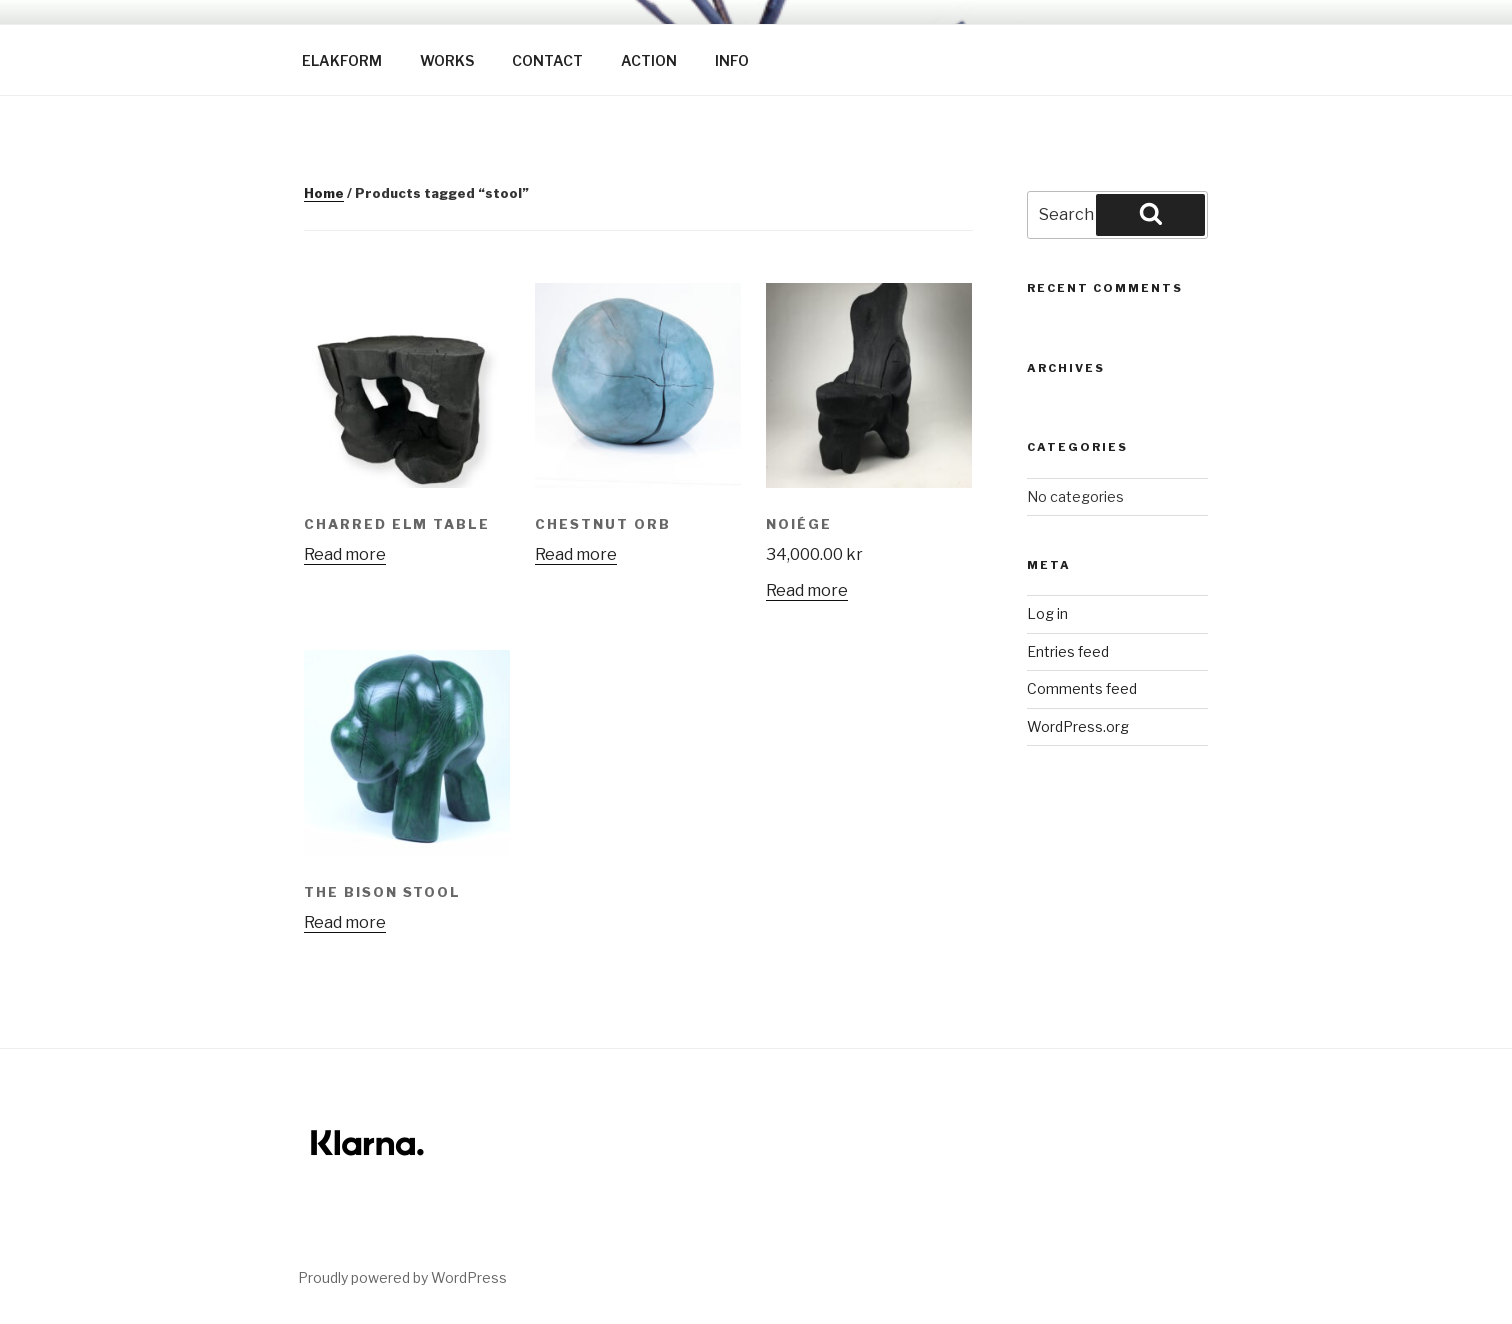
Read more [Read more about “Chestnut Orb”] (576, 554)
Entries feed (1068, 651)
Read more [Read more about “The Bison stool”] (345, 922)
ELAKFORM (342, 60)
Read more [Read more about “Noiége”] (807, 590)
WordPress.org (1078, 726)
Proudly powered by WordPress (402, 1277)
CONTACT (547, 60)
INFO (732, 60)
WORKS (447, 60)
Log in (1047, 613)
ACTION (649, 60)
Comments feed (1082, 688)
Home (324, 193)
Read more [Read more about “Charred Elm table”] (345, 554)
